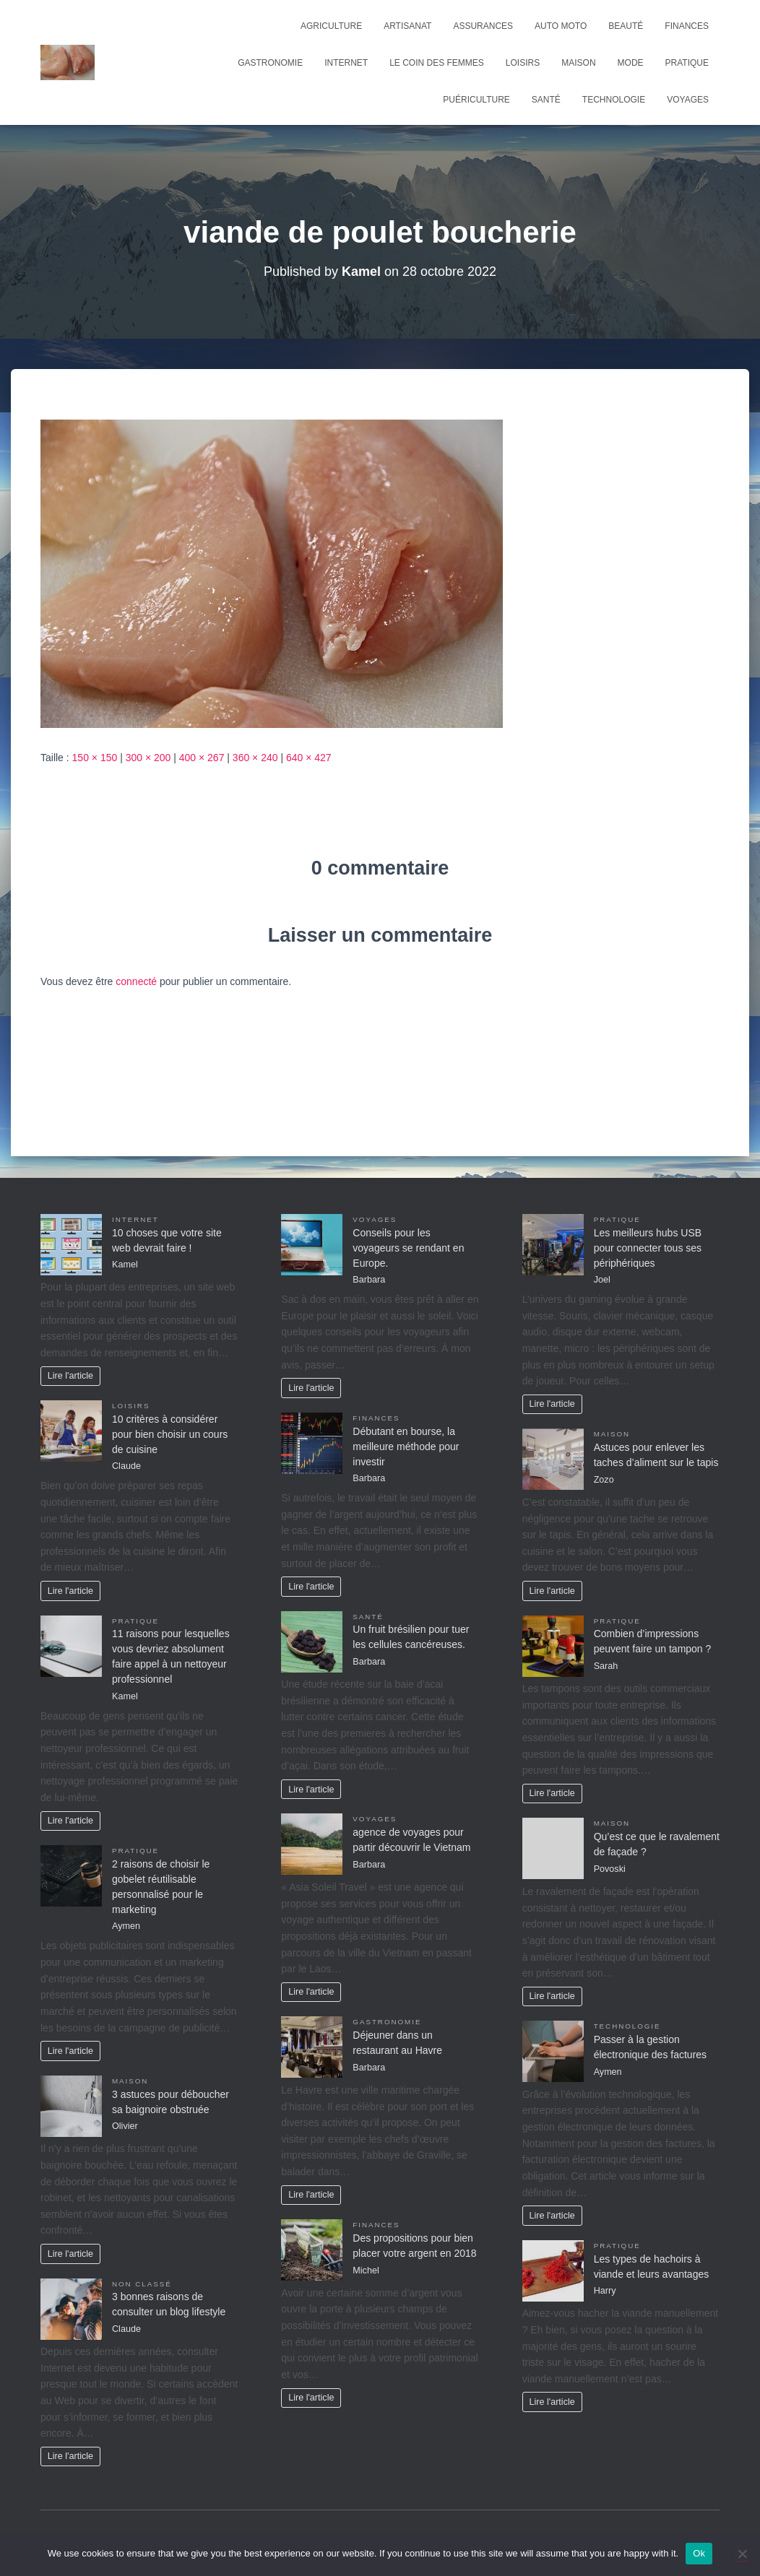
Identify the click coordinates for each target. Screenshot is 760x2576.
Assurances (483, 26)
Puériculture (476, 100)
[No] (742, 2553)
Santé (546, 100)
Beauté (625, 26)
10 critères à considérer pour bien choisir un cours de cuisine (170, 1434)
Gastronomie (270, 63)
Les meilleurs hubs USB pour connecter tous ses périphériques (647, 1248)
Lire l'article (70, 1376)
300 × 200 (148, 757)
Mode (631, 63)
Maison (578, 63)
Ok (699, 2553)
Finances (687, 26)
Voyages (688, 100)
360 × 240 (255, 757)
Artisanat (407, 26)
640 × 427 (309, 757)
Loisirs (523, 63)
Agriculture (331, 26)
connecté (136, 981)
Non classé (142, 2284)
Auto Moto (561, 26)
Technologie (613, 100)
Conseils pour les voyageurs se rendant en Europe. (408, 1248)
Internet (346, 63)
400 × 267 (202, 757)
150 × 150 (95, 757)
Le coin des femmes (436, 63)
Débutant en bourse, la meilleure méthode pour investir (406, 1446)
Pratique (687, 63)
